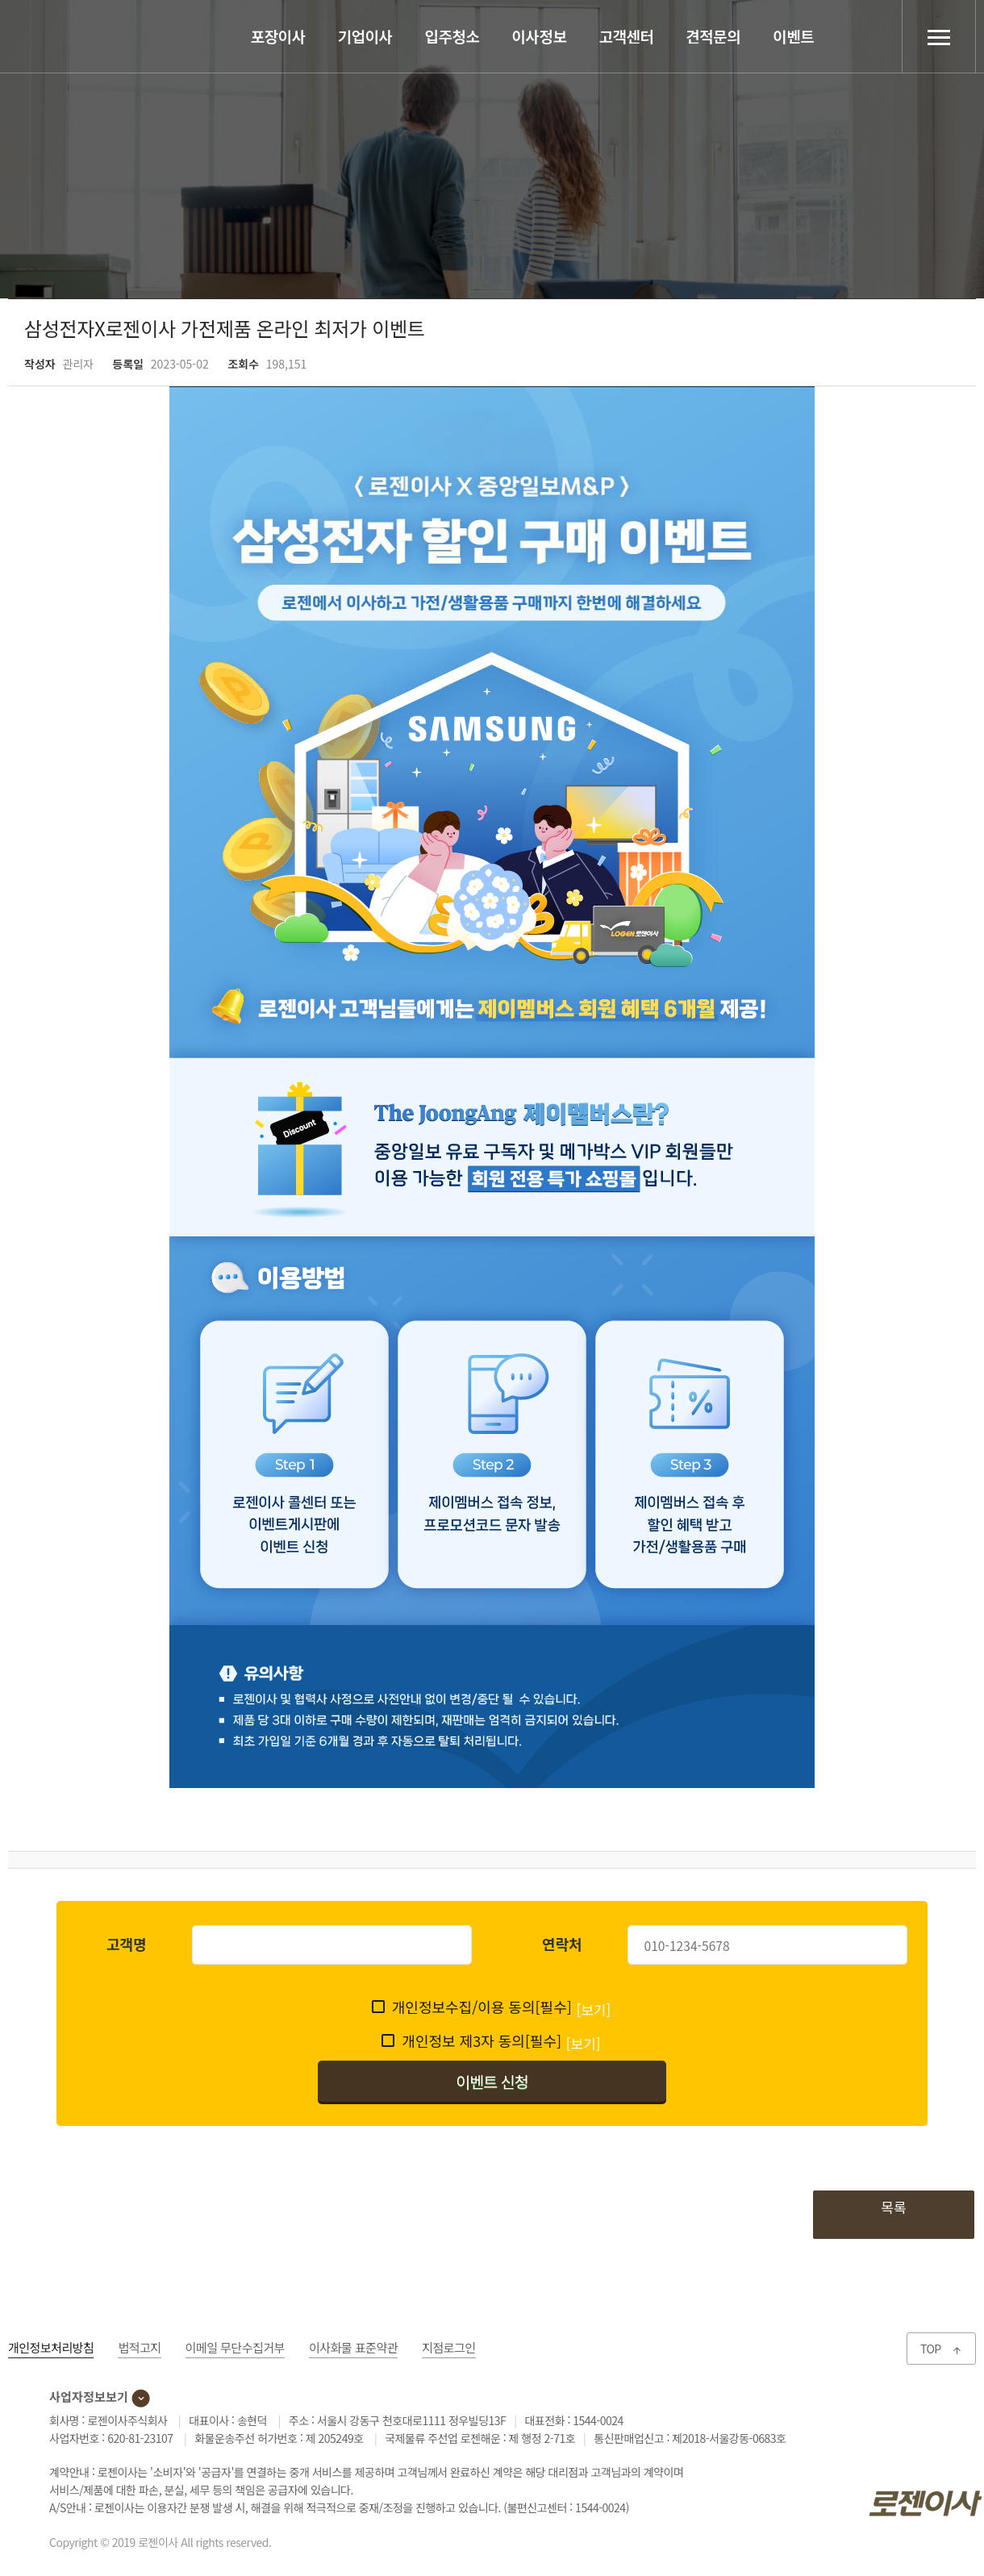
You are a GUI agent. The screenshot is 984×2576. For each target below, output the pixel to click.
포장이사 (278, 36)
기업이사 (365, 36)
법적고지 (139, 2347)
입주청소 (452, 36)
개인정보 (51, 2347)
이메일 (235, 2347)
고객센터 (625, 36)
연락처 (562, 1943)
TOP (941, 2348)
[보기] (593, 2009)
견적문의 (713, 36)
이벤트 (793, 36)
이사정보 (539, 36)
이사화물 (353, 2347)
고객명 (126, 1943)
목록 (893, 2207)
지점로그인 (449, 2347)
